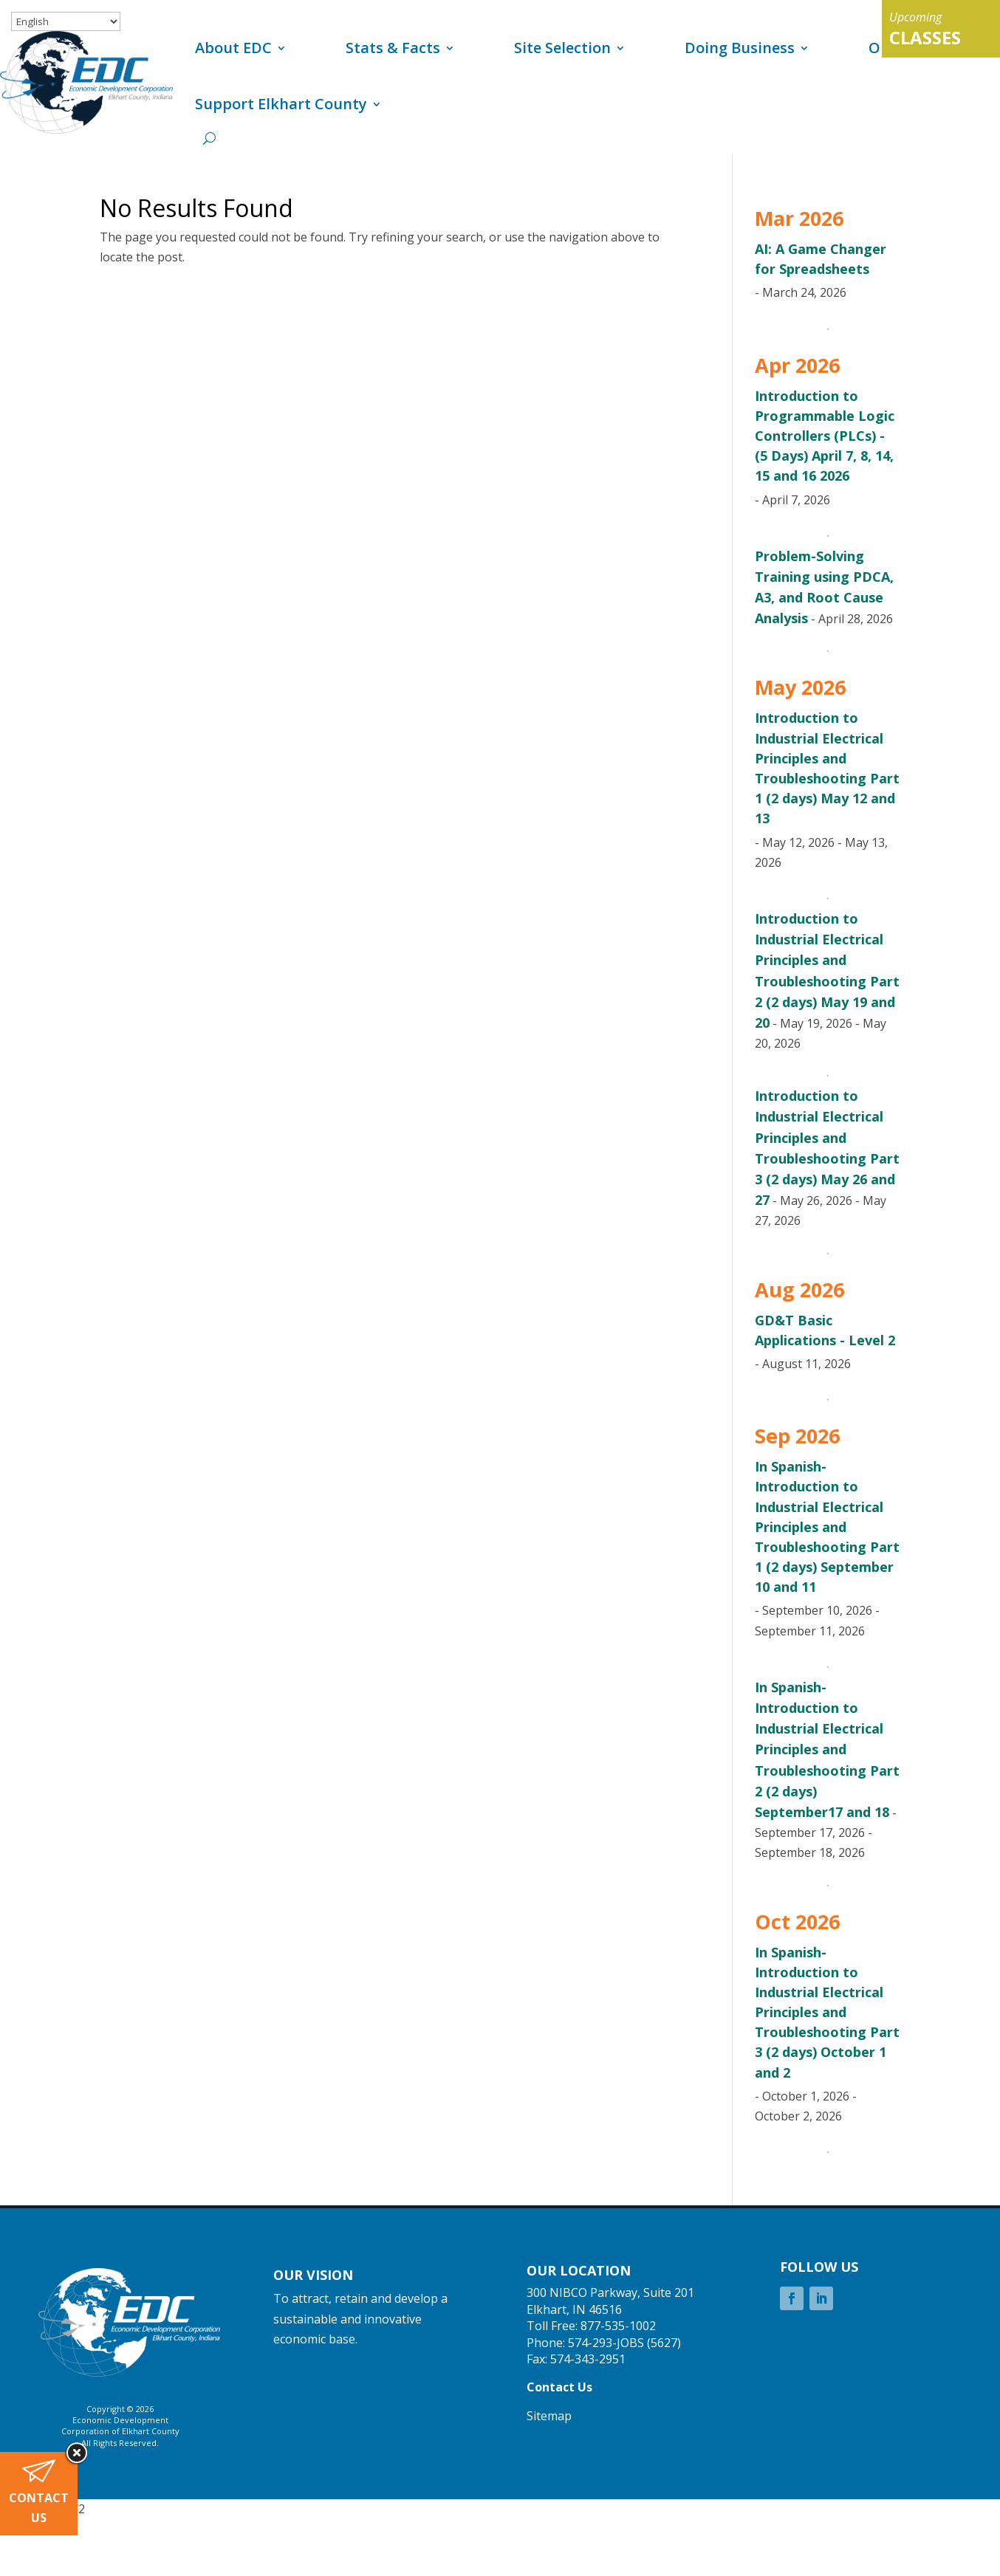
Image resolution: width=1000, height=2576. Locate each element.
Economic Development (120, 2419)
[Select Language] (65, 21)
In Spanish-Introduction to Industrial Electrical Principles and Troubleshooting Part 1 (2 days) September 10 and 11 (827, 1526)
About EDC (233, 48)
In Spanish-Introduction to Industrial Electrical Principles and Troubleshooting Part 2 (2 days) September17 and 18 (827, 1749)
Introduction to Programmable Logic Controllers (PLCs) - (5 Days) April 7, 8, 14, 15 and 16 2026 (824, 436)
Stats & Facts (393, 48)
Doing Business (740, 48)
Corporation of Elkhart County (120, 2430)
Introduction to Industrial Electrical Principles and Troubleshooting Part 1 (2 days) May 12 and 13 (827, 768)
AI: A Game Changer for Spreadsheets (820, 259)
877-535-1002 (618, 2326)
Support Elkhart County (281, 104)
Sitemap (549, 2416)
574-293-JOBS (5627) (624, 2343)
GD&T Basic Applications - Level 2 (825, 1330)
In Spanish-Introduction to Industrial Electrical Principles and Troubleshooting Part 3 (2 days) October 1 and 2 (827, 2012)
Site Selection (562, 48)
